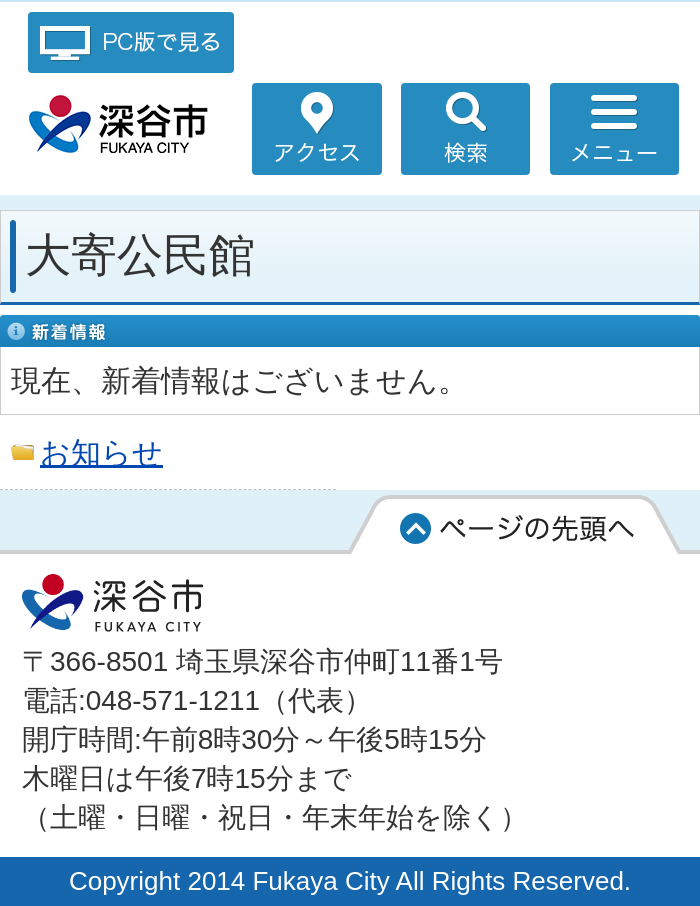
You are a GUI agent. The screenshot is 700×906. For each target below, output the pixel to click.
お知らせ (101, 452)
